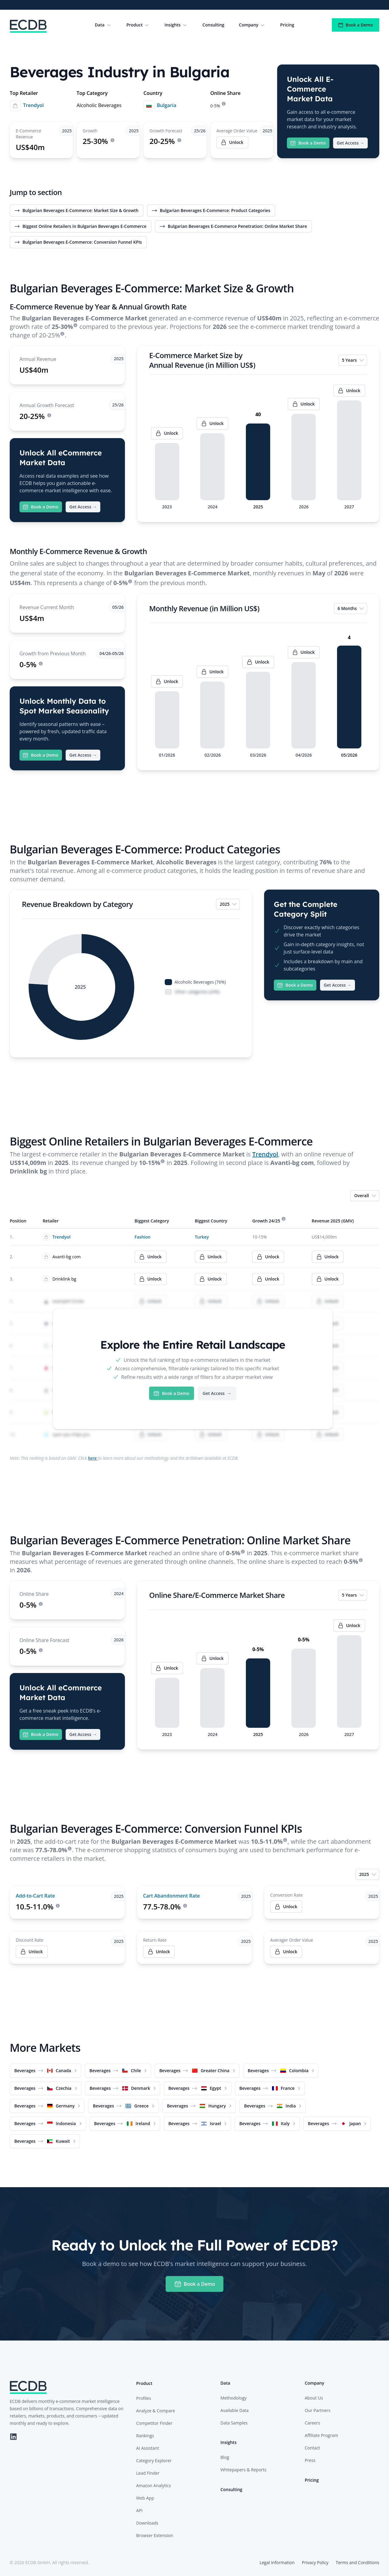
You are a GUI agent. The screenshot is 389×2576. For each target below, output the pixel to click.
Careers (312, 2423)
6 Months (351, 608)
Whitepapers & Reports (243, 2470)
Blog (224, 2457)
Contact (312, 2448)
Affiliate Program (321, 2435)
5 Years (353, 360)
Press (310, 2460)
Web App (145, 2498)
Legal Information (277, 2562)
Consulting (213, 25)
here (93, 1458)
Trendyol (33, 105)
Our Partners (318, 2410)
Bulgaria (166, 105)
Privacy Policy (315, 2562)
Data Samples (233, 2423)
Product (138, 25)
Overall (365, 1196)
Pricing (287, 25)
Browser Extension (154, 2535)
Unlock (285, 1907)
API (139, 2510)
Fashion (143, 1237)
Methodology (233, 2398)
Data (103, 25)
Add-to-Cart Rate (35, 1895)
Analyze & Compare (155, 2411)
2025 (228, 904)
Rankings (145, 2435)
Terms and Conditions (357, 2562)
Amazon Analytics (153, 2485)
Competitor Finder (154, 2423)
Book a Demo (355, 25)
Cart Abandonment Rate (171, 1895)
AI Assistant (147, 2448)
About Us (314, 2398)
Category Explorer (154, 2460)
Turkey (202, 1237)
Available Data (234, 2410)
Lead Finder (148, 2473)
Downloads (147, 2523)
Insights (176, 25)
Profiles (143, 2398)
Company (252, 25)
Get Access (350, 143)
